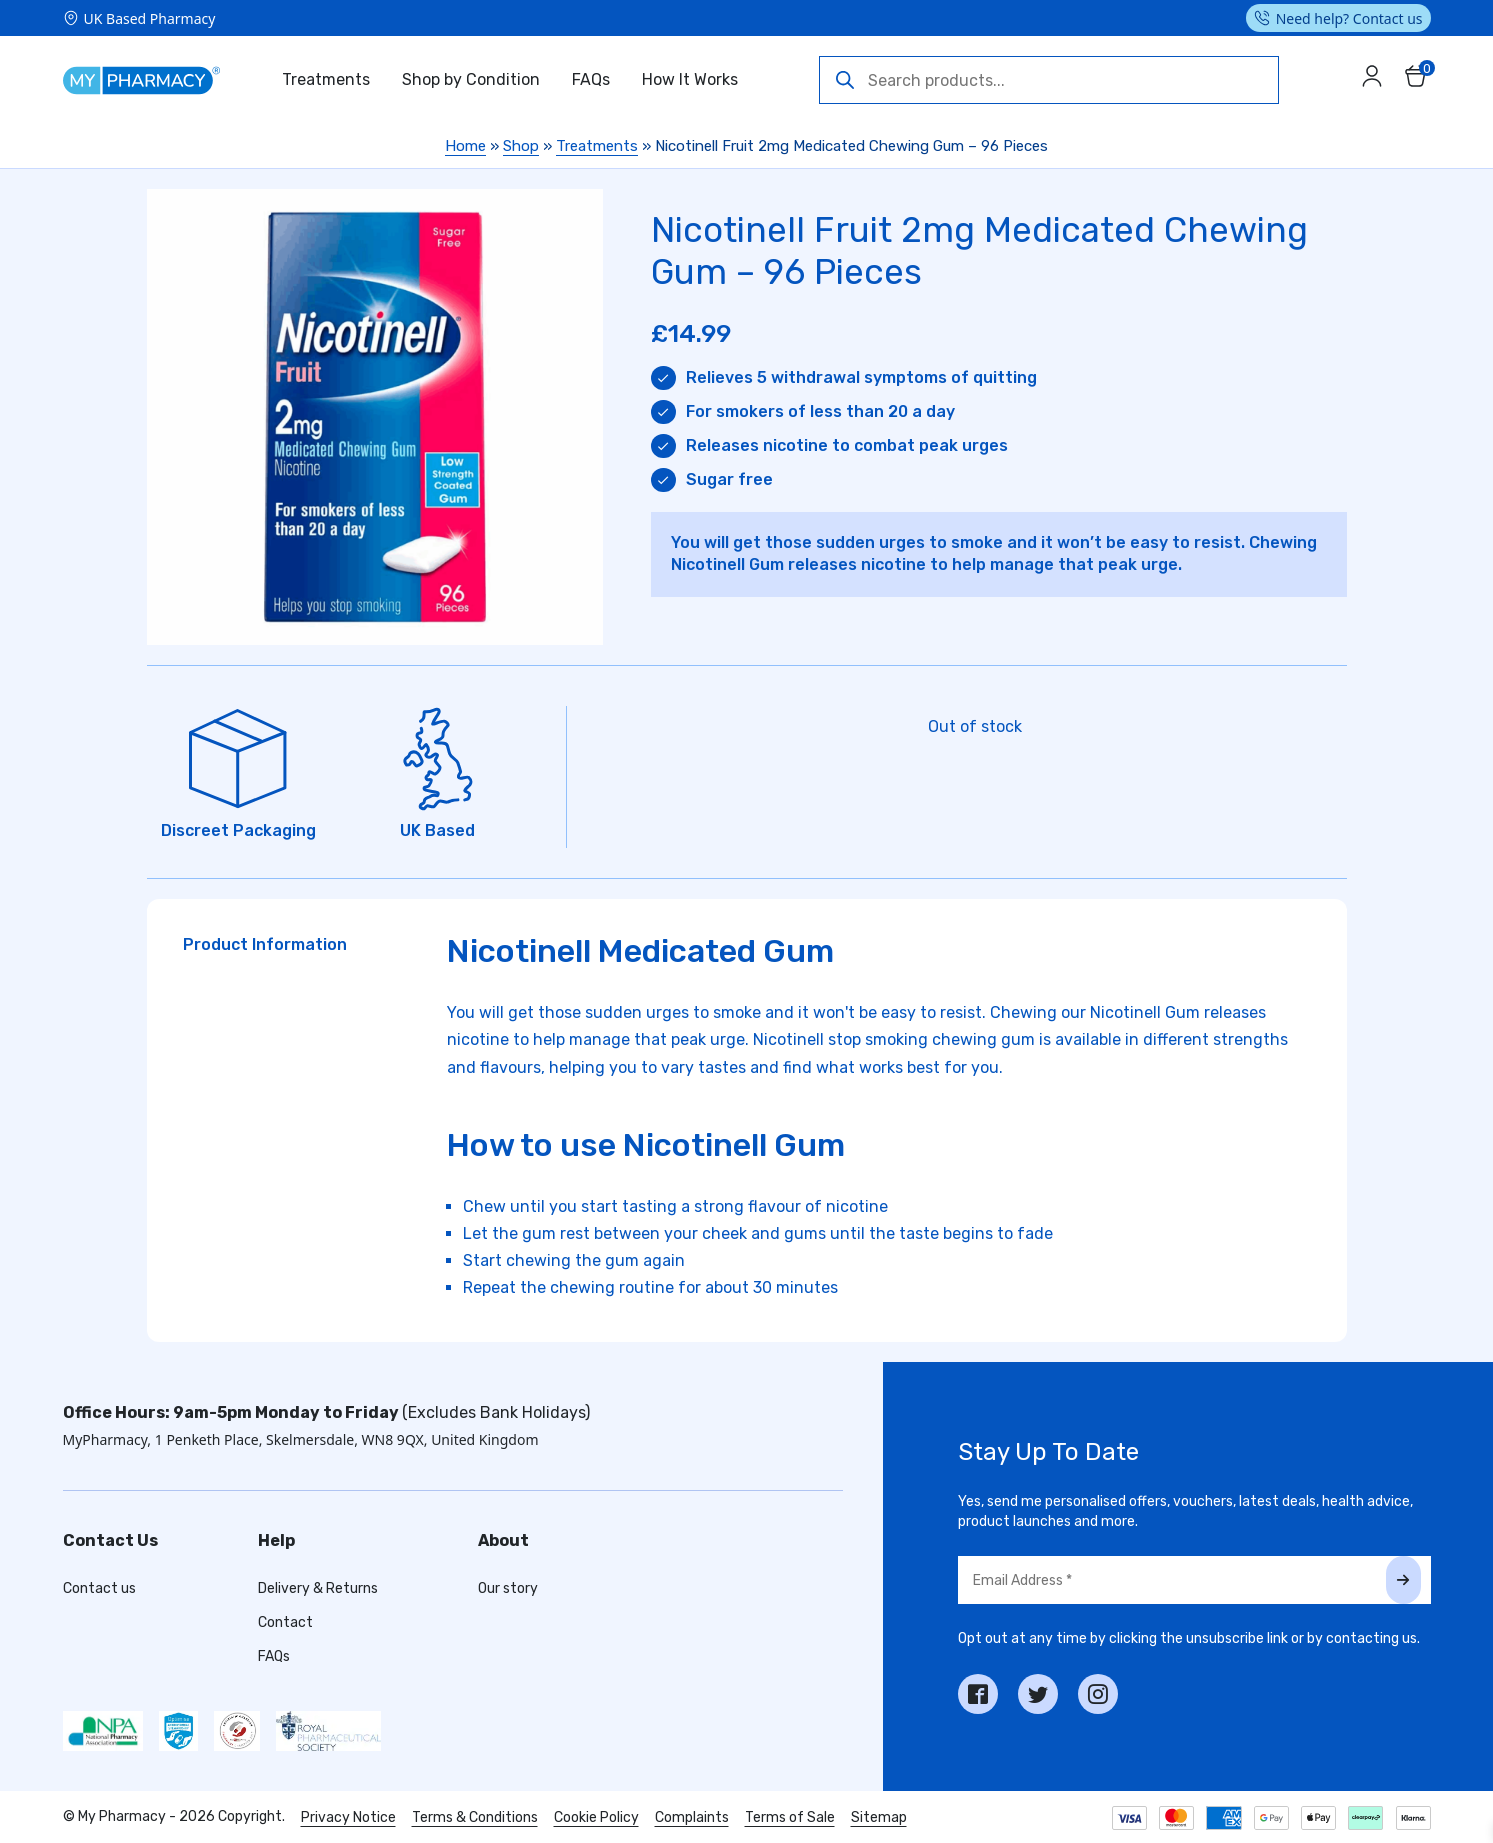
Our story (508, 1588)
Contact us (99, 1588)
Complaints (692, 1817)
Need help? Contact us (1349, 18)
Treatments (326, 79)
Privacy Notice (348, 1817)
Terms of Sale (790, 1817)
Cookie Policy (596, 1817)
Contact (285, 1622)
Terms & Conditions (475, 1817)
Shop (521, 146)
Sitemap (879, 1817)
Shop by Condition (471, 79)
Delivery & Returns (318, 1588)
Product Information (265, 944)
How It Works (690, 79)
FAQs (591, 79)
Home (465, 146)
